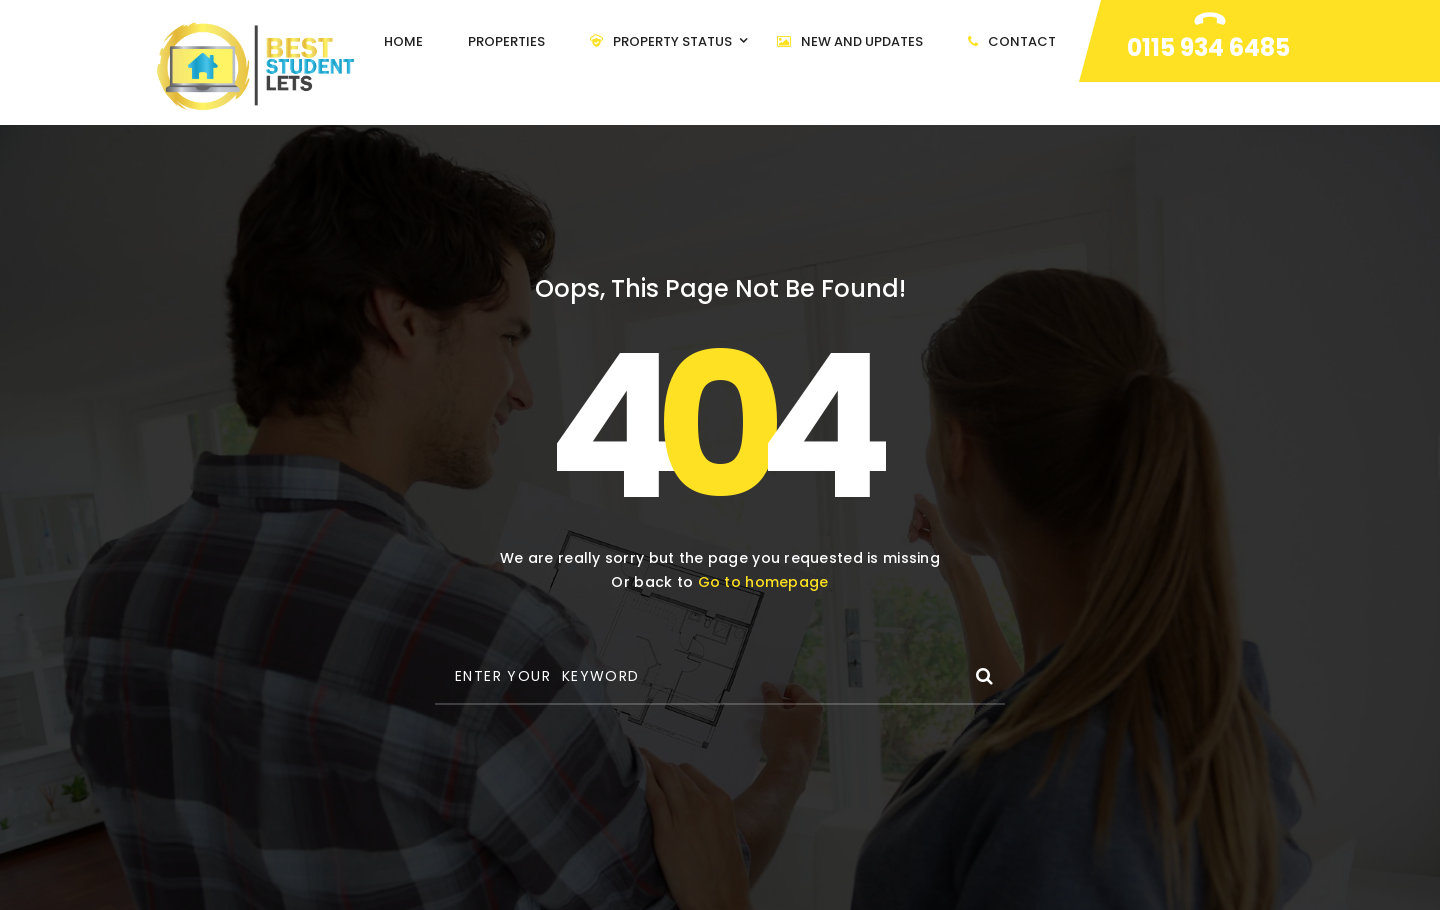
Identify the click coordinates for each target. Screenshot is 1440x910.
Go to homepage (763, 582)
